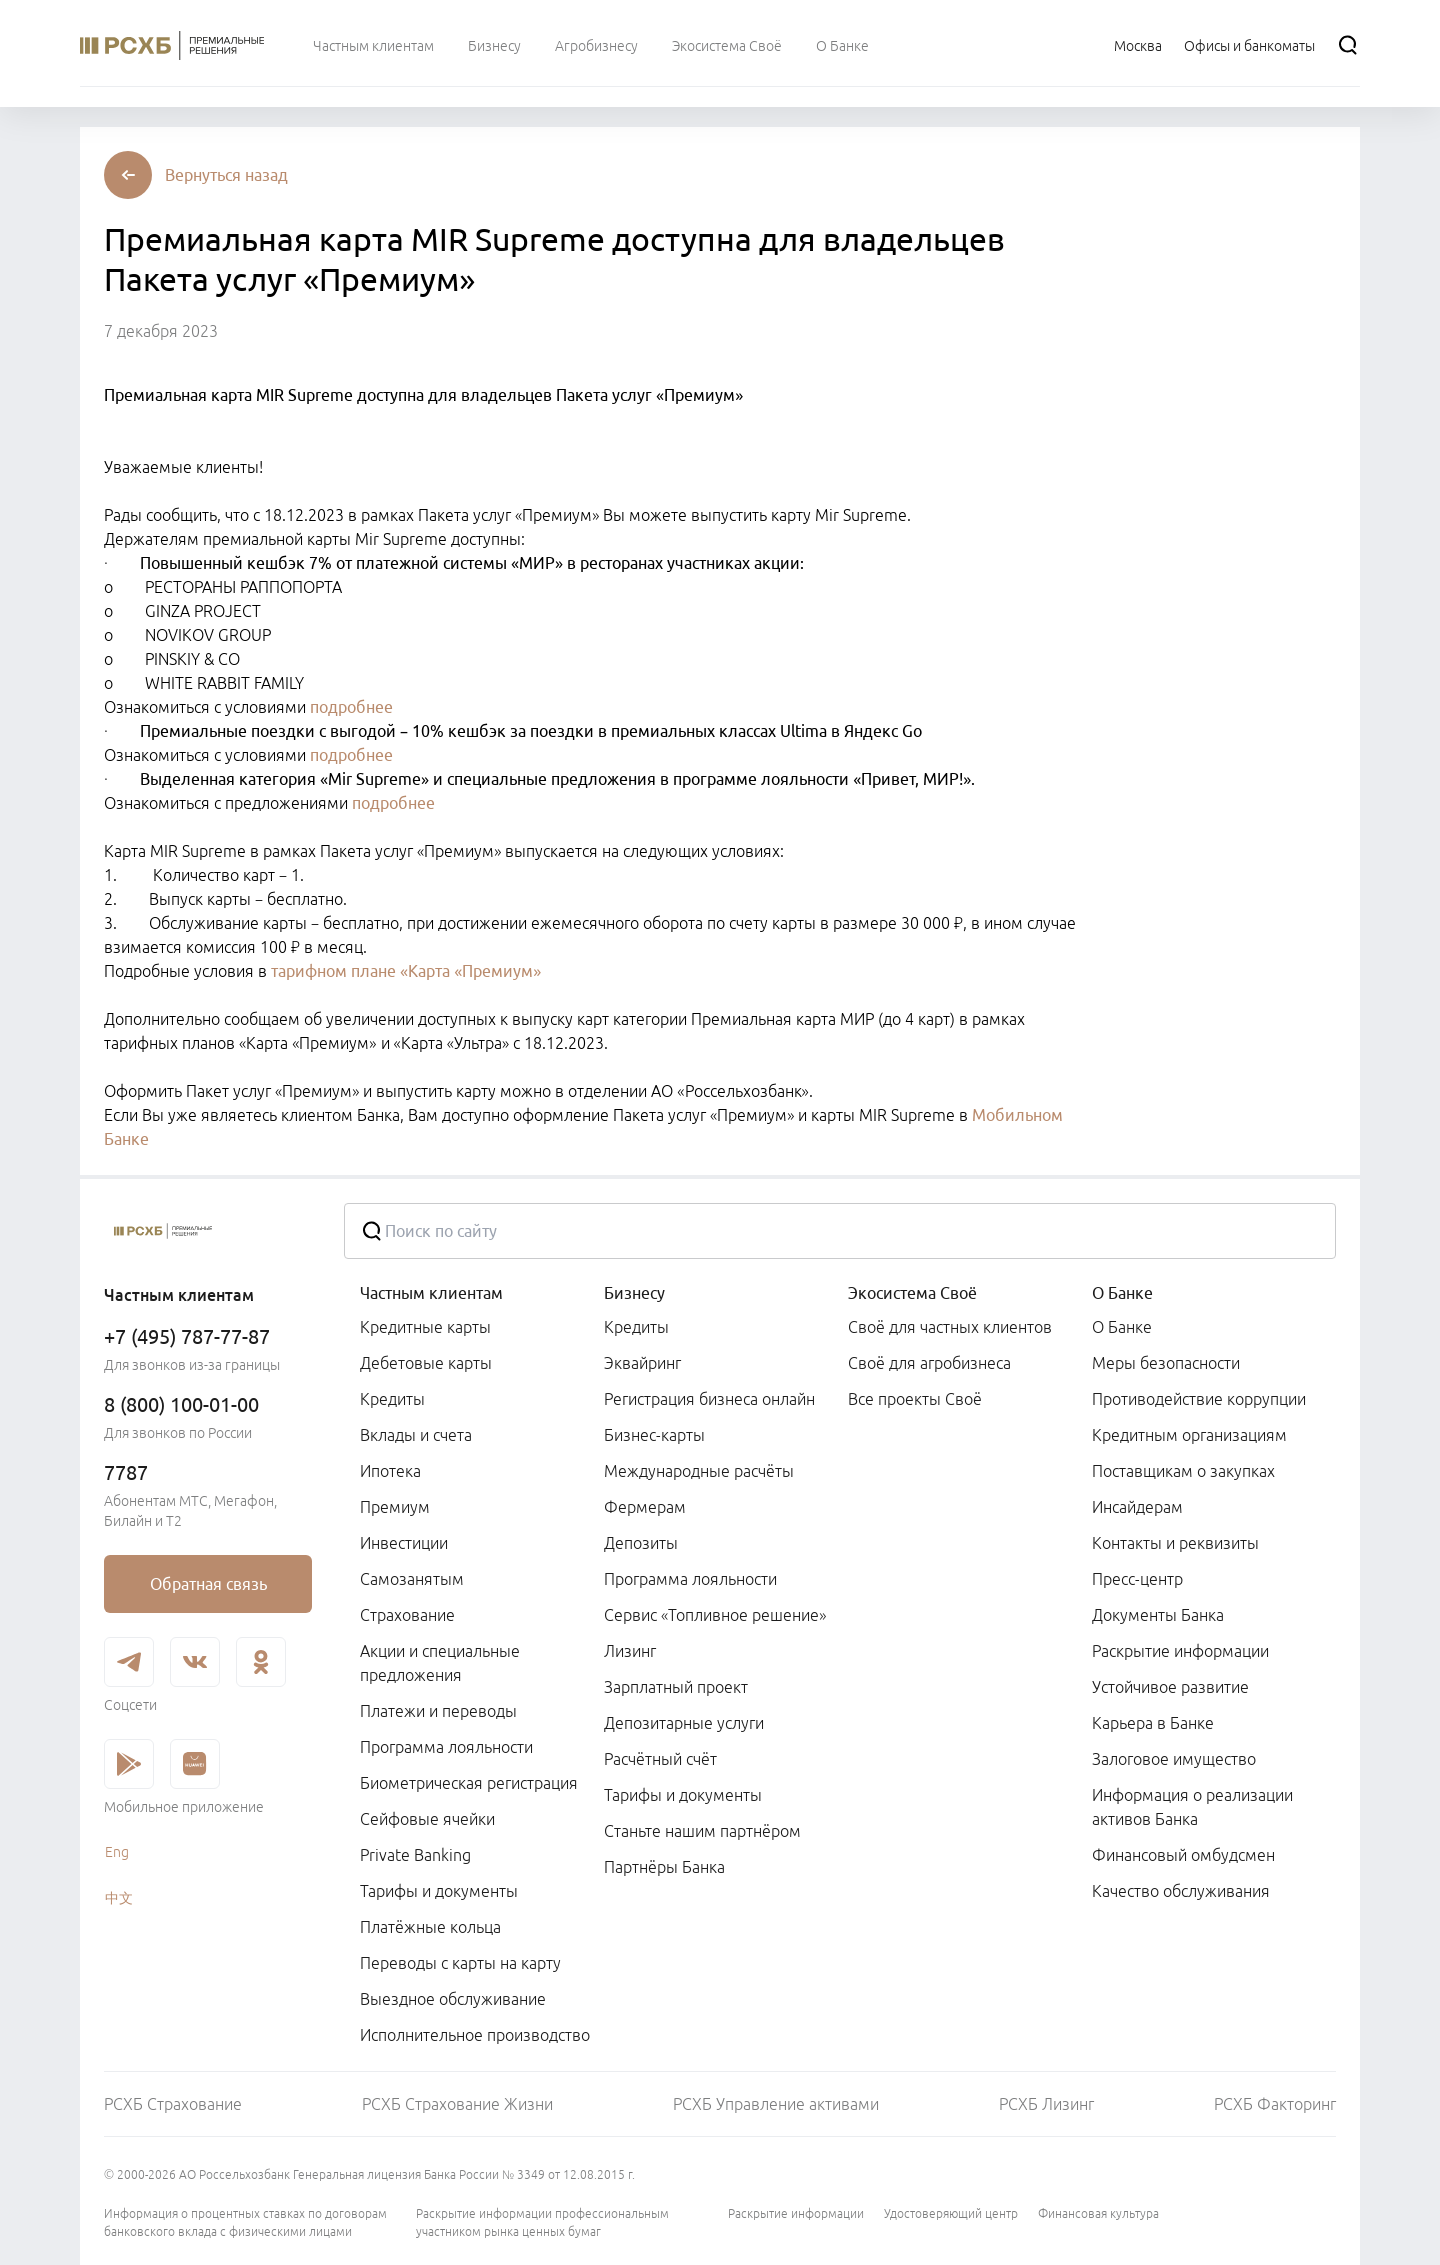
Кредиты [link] (392, 1399)
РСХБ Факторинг (1275, 2104)
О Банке (1122, 1293)
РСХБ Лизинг (1046, 2104)
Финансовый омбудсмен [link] (1183, 1855)
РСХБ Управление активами (776, 2104)
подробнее (351, 707)
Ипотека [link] (390, 1471)
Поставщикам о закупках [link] (1183, 1471)
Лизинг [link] (630, 1651)
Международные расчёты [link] (699, 1471)
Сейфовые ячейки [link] (427, 1819)
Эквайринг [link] (642, 1363)
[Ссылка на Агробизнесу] (596, 45)
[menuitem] (373, 45)
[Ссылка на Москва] (1138, 45)
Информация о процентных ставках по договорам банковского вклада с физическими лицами (245, 2222)
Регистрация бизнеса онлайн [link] (709, 1399)
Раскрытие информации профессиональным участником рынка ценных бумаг (542, 2222)
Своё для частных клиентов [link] (950, 1327)
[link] (208, 1584)
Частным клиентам (431, 1293)
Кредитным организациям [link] (1189, 1435)
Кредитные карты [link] (425, 1327)
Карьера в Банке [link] (1153, 1723)
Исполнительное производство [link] (475, 2035)
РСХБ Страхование (173, 2104)
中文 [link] (119, 1898)
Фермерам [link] (645, 1507)
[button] (226, 175)
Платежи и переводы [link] (438, 1711)
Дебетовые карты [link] (426, 1363)
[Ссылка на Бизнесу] (494, 45)
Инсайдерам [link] (1137, 1507)
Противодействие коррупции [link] (1199, 1399)
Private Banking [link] (415, 1855)
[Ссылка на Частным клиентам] (373, 45)
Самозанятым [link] (412, 1579)
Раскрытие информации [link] (1180, 1651)
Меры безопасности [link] (1166, 1363)
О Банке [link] (1122, 1327)
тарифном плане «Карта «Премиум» (406, 971)
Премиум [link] (395, 1507)
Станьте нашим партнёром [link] (702, 1831)
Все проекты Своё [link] (915, 1399)
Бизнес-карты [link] (654, 1435)
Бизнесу (634, 1293)
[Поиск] (1348, 45)
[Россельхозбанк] (208, 1231)
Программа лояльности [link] (446, 1747)
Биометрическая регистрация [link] (469, 1783)
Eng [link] (117, 1852)
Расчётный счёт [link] (660, 1759)
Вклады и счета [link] (416, 1435)
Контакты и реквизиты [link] (1175, 1543)
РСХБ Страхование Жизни (457, 2104)
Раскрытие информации (796, 2213)
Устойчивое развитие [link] (1170, 1687)
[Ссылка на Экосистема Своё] (727, 45)
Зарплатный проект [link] (676, 1687)
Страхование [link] (407, 1615)
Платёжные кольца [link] (430, 1927)
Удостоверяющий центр (951, 2213)
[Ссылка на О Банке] (842, 45)
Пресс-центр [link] (1137, 1579)
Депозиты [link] (641, 1543)
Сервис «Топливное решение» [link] (715, 1615)
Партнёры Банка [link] (664, 1867)
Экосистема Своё (912, 1293)
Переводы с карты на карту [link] (460, 1963)
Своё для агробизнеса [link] (929, 1363)
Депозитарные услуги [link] (684, 1723)
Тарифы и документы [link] (439, 1891)
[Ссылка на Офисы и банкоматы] (1249, 45)
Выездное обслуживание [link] (453, 1999)
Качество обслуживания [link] (1181, 1891)
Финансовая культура (1098, 2213)
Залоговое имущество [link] (1174, 1759)
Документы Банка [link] (1158, 1615)
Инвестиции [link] (404, 1543)
